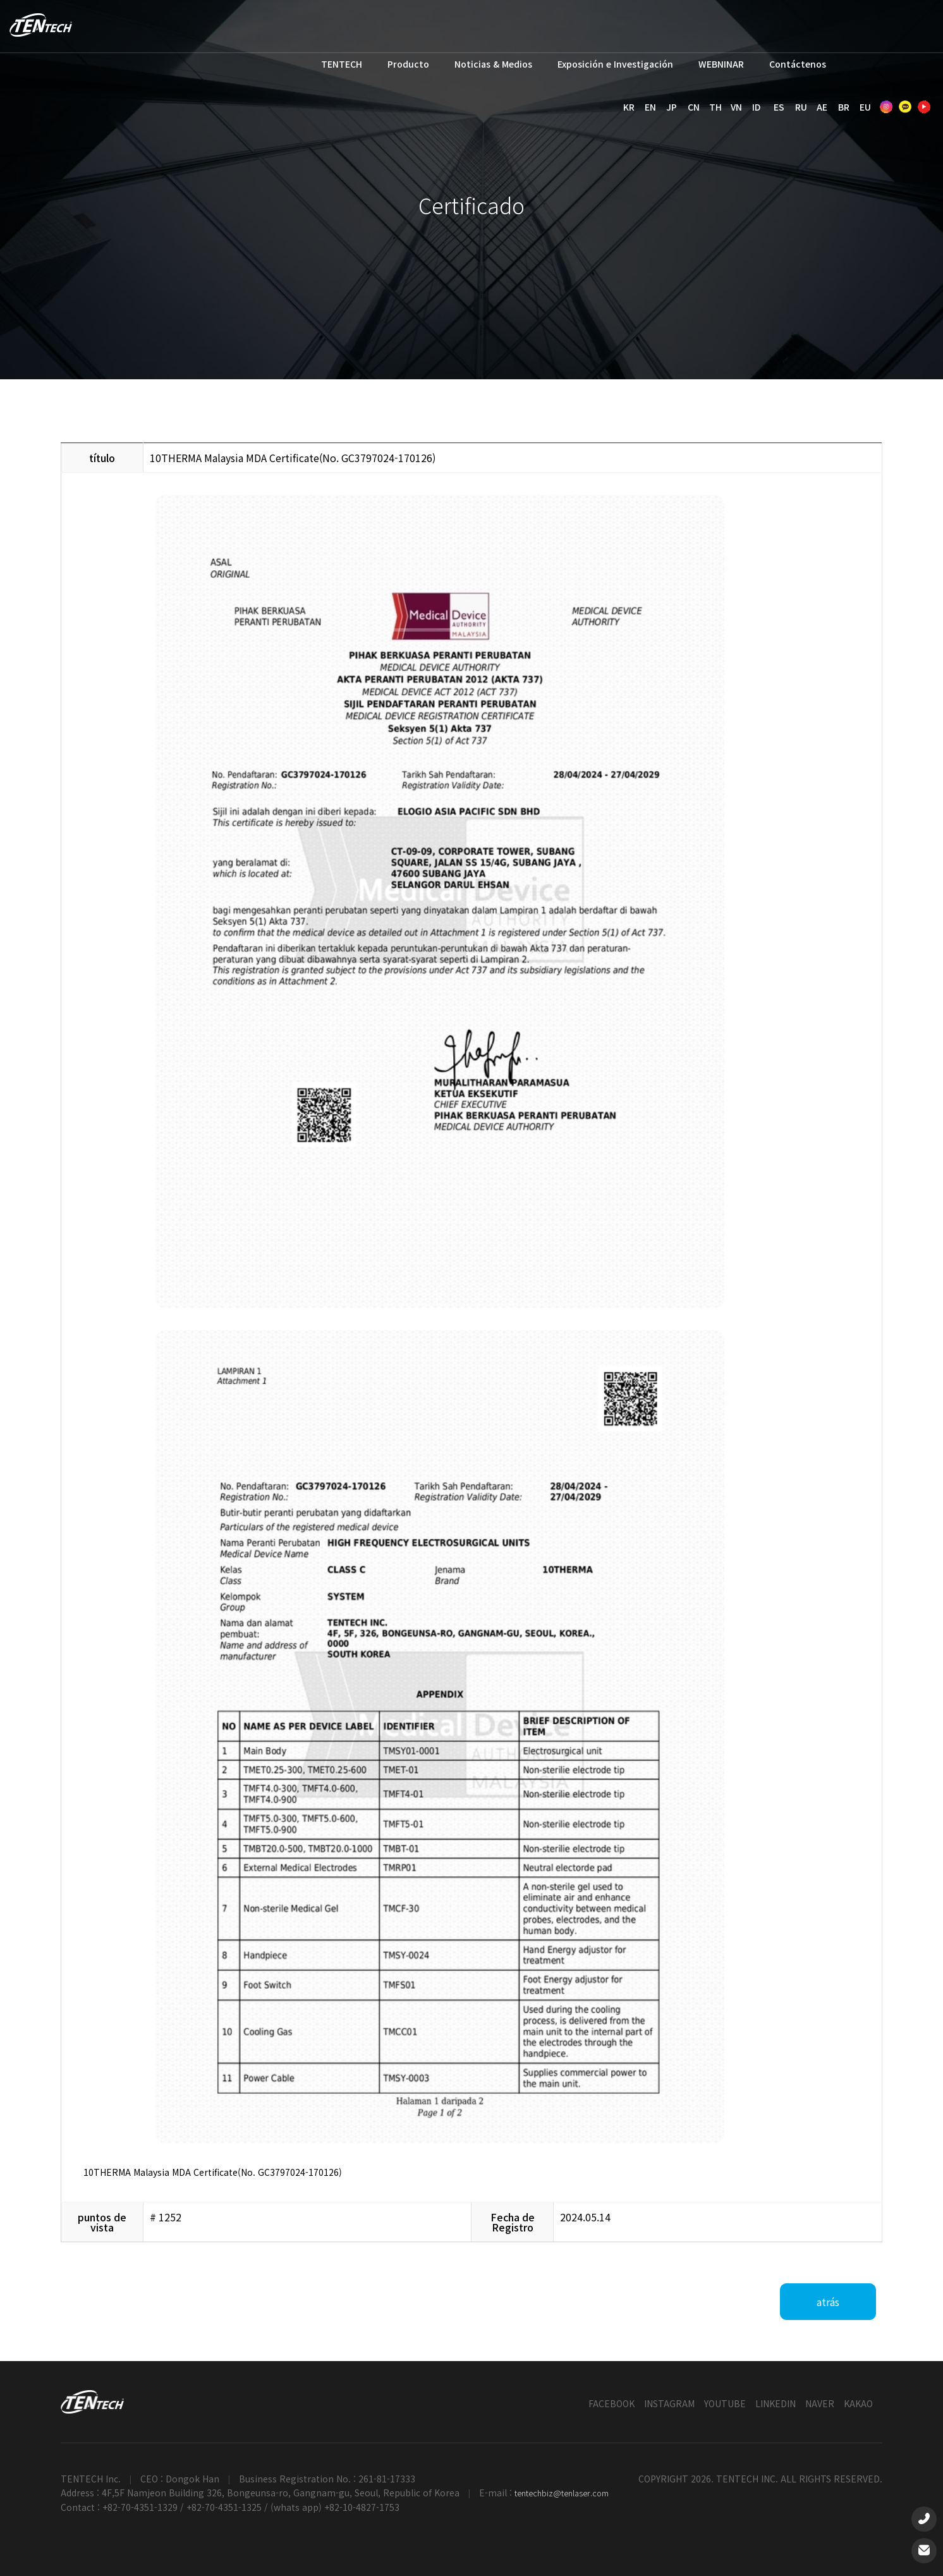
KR (629, 107)
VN (736, 107)
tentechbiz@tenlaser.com (561, 2493)
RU (801, 107)
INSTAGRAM (669, 2403)
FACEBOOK (611, 2403)
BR (843, 107)
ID (756, 107)
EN (650, 107)
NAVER (819, 2403)
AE (822, 107)
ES (779, 107)
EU (865, 107)
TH (715, 107)
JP (671, 107)
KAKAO (858, 2403)
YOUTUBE (725, 2403)
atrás (828, 2301)
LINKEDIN (775, 2403)
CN (694, 107)
